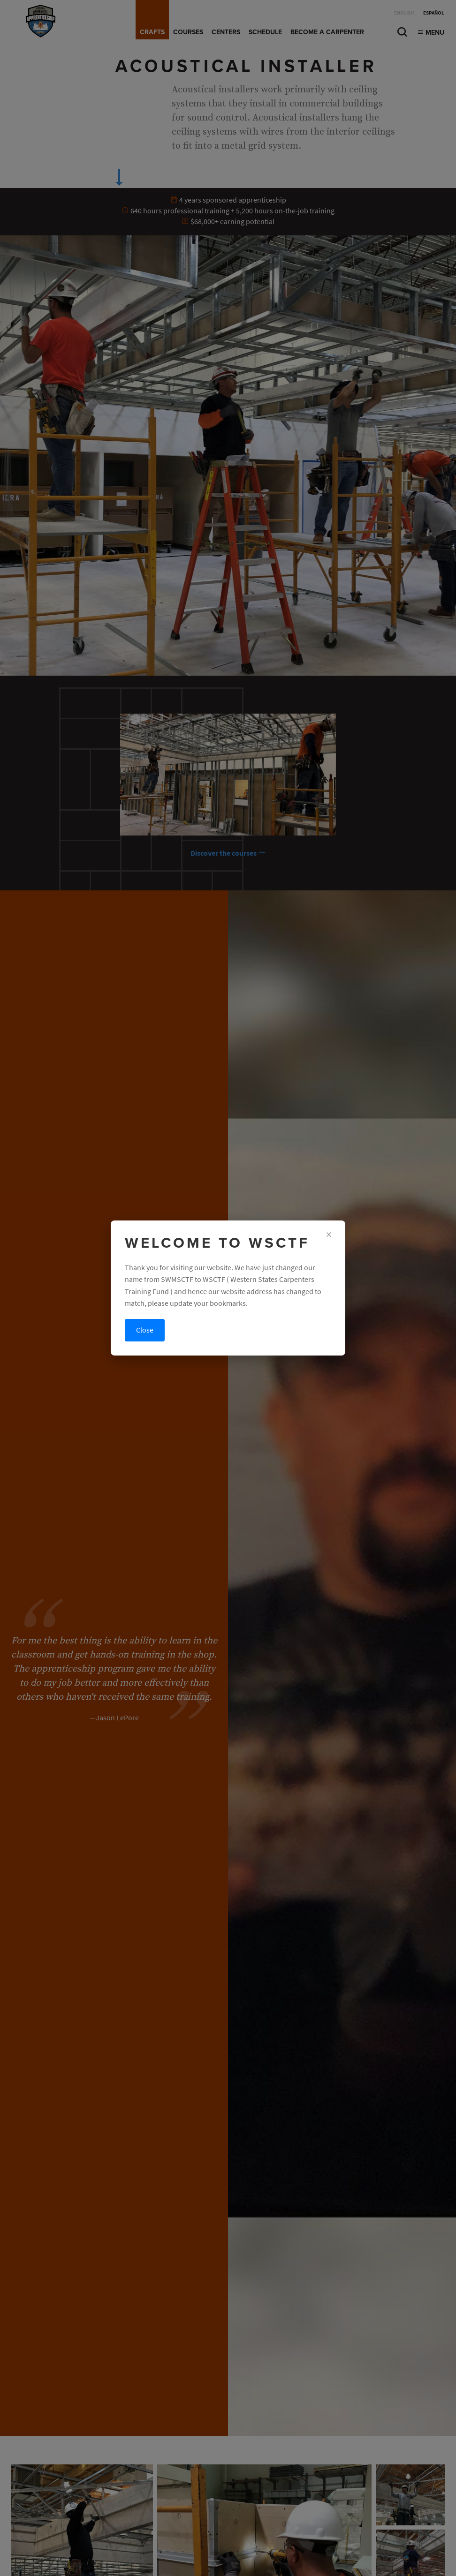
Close (144, 1330)
